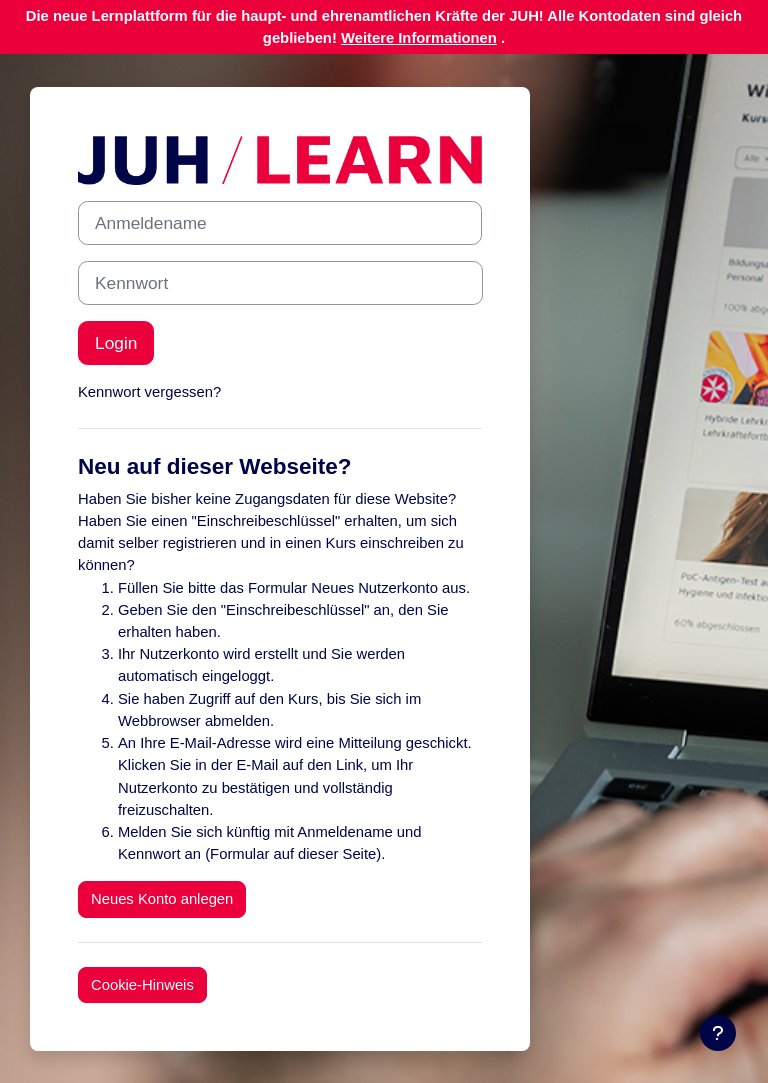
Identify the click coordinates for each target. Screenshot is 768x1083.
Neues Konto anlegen (162, 899)
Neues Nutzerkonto (374, 588)
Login (116, 343)
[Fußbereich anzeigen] (718, 1033)
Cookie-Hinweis (142, 985)
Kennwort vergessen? (149, 392)
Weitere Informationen (419, 38)
